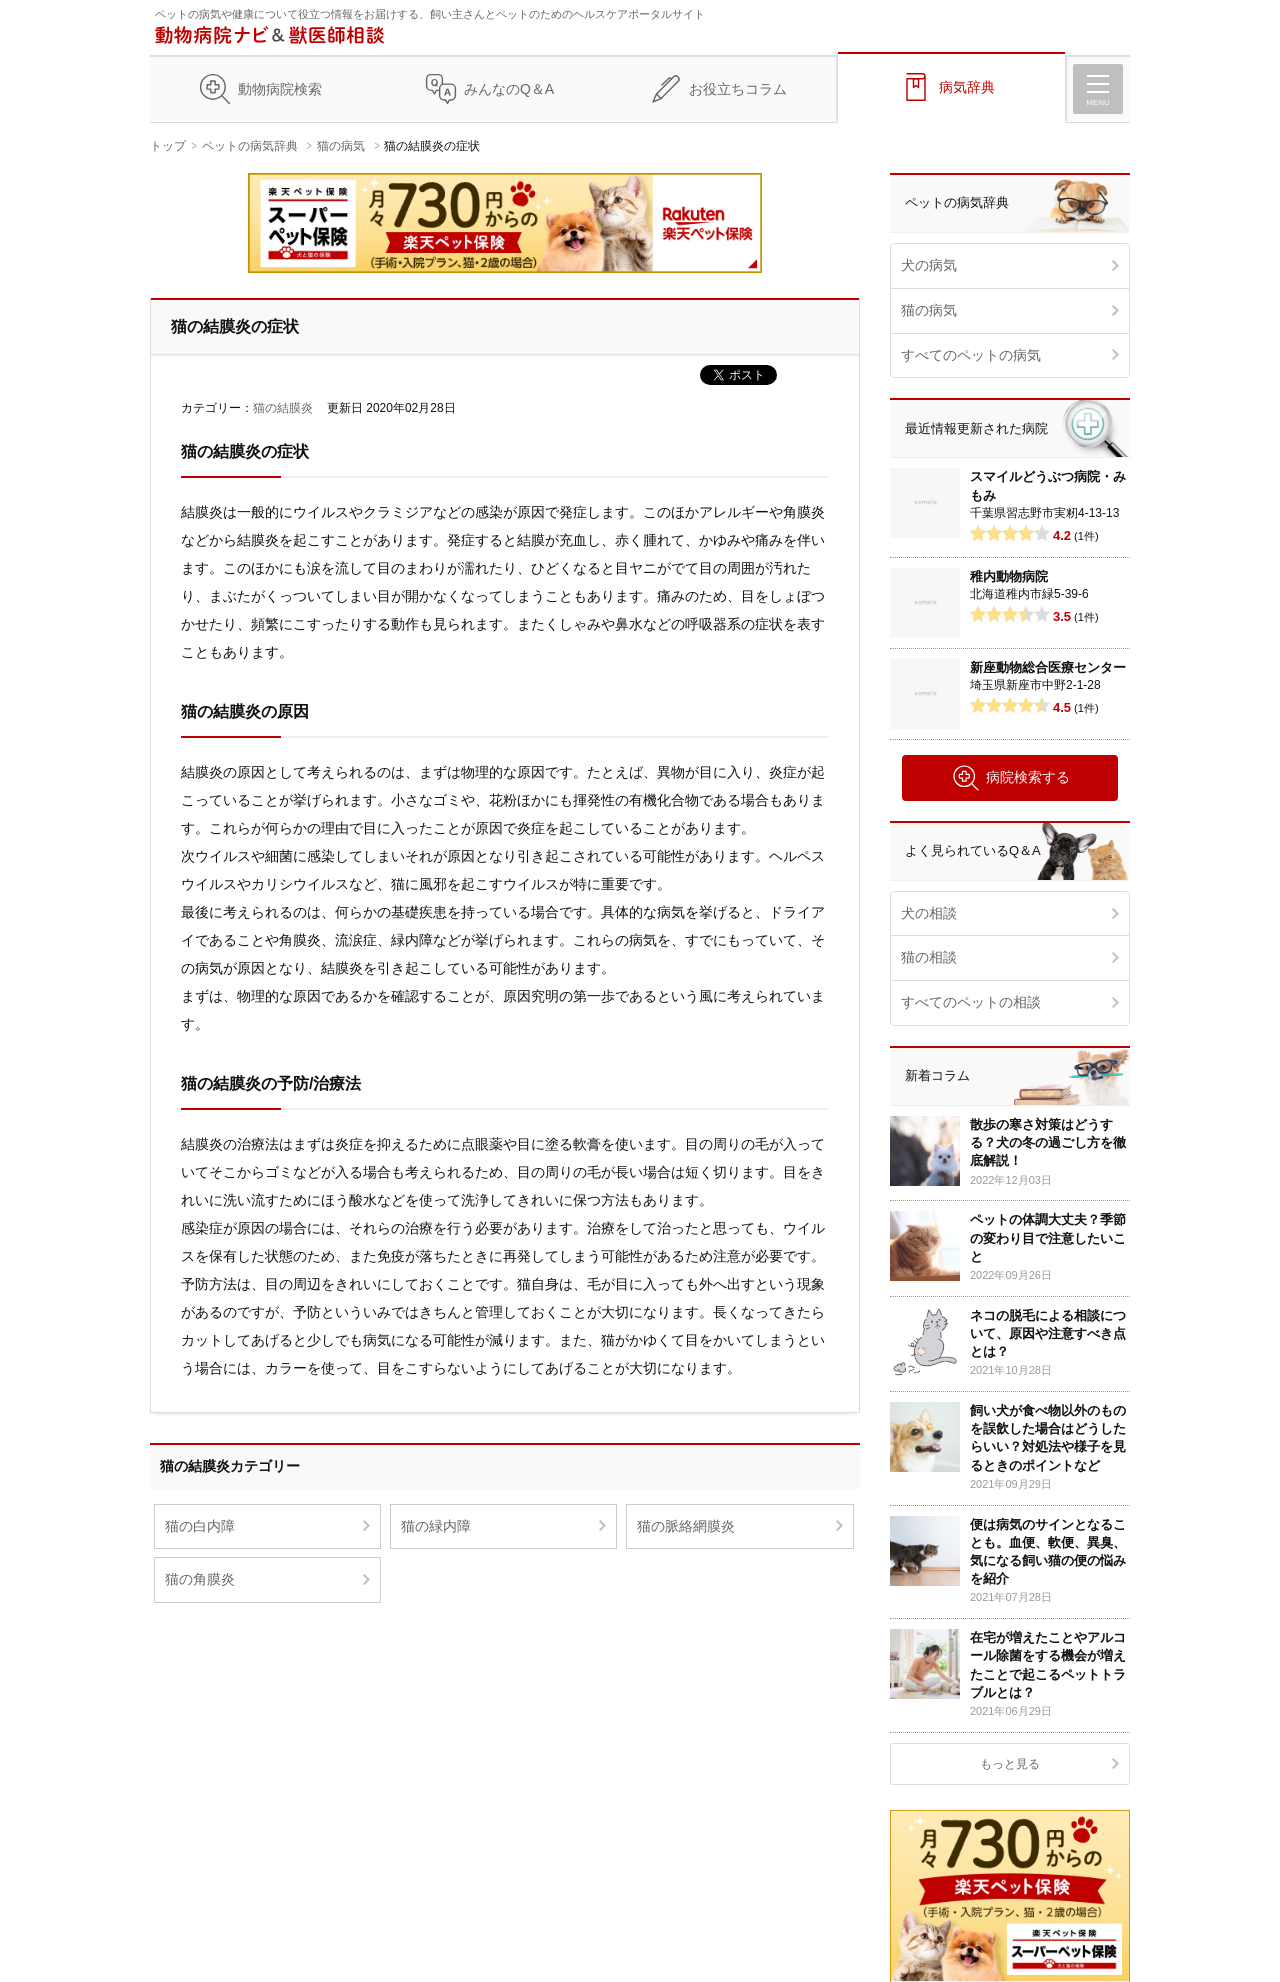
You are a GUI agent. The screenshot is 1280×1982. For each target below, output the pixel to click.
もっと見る (1010, 1764)
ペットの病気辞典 (250, 146)
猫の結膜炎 (283, 408)
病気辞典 (967, 87)
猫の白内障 (200, 1526)
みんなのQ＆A (509, 89)
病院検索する (1010, 778)
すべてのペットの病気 (971, 355)
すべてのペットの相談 (971, 1002)
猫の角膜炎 (200, 1579)
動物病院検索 (280, 89)
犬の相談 (929, 913)
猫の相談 (929, 957)
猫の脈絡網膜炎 (686, 1526)
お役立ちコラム (738, 89)
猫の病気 (341, 146)
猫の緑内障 (436, 1526)
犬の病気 (929, 265)
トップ (168, 146)
